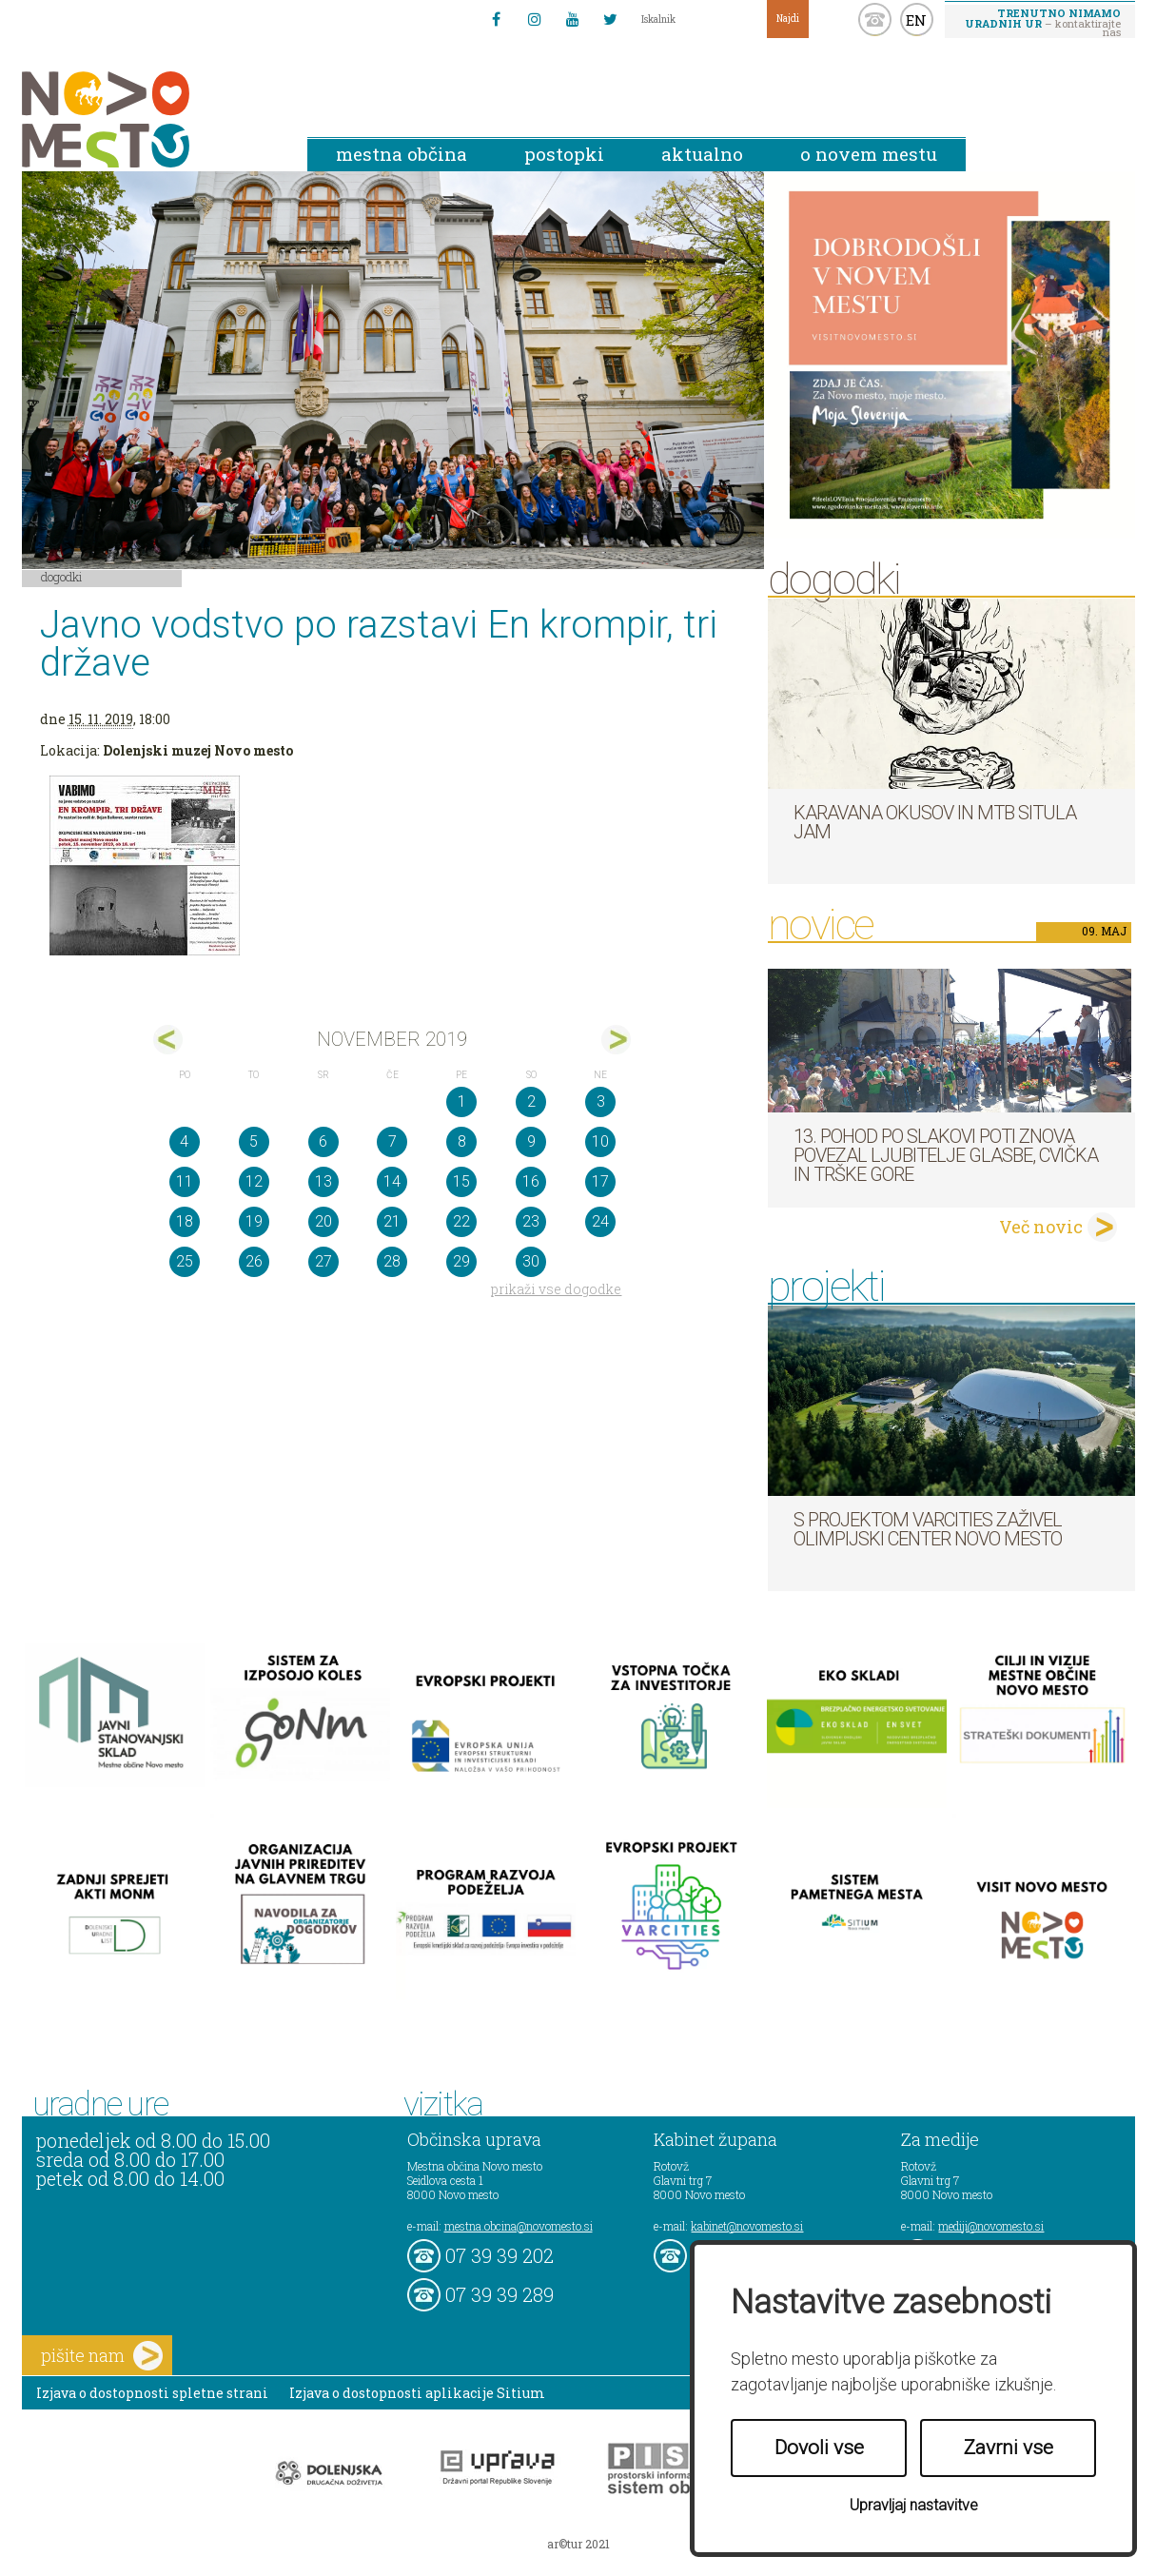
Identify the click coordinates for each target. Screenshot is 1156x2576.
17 (600, 1181)
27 (323, 1261)
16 (530, 1181)
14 (392, 1181)
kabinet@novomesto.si (747, 2225)
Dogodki (62, 576)
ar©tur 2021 (578, 2543)
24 (600, 1221)
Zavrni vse (1008, 2447)
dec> (616, 1039)
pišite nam (102, 2355)
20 (323, 1221)
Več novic (1041, 1226)
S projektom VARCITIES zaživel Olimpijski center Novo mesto (928, 1529)
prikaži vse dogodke (556, 1289)
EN (916, 19)
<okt (168, 1039)
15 (461, 1181)
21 (392, 1221)
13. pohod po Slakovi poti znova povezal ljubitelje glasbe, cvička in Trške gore (946, 1155)
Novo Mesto (150, 119)
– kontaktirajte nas (1043, 22)
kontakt (874, 19)
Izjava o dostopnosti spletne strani (152, 2393)
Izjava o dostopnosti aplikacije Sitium (417, 2393)
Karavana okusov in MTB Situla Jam (935, 822)
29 (461, 1261)
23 (530, 1221)
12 (254, 1181)
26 (254, 1261)
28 (392, 1261)
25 (184, 1261)
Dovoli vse (819, 2447)
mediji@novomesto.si (991, 2225)
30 (530, 1261)
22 (461, 1221)
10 (600, 1141)
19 (254, 1221)
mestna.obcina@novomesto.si (518, 2225)
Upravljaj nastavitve (914, 2505)
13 (323, 1181)
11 (184, 1181)
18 (184, 1221)
